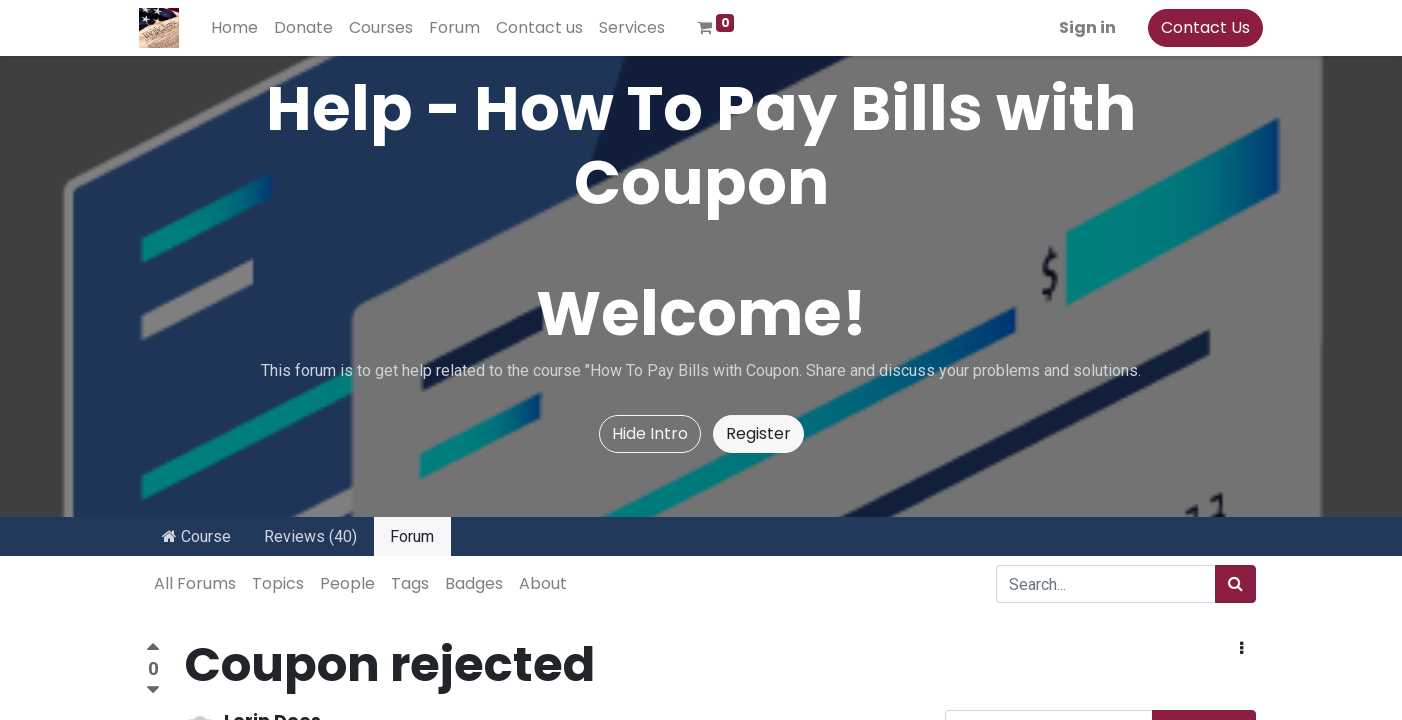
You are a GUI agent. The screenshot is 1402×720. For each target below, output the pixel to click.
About (543, 583)
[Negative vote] (153, 690)
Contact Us (1198, 27)
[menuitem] (241, 28)
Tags (410, 583)
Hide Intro (650, 433)
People (347, 583)
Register (758, 433)
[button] (1241, 649)
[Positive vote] (153, 649)
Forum (412, 536)
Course (196, 536)
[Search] (1235, 584)
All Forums (195, 583)
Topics (278, 583)
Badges (474, 583)
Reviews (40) (310, 536)
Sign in (1080, 27)
